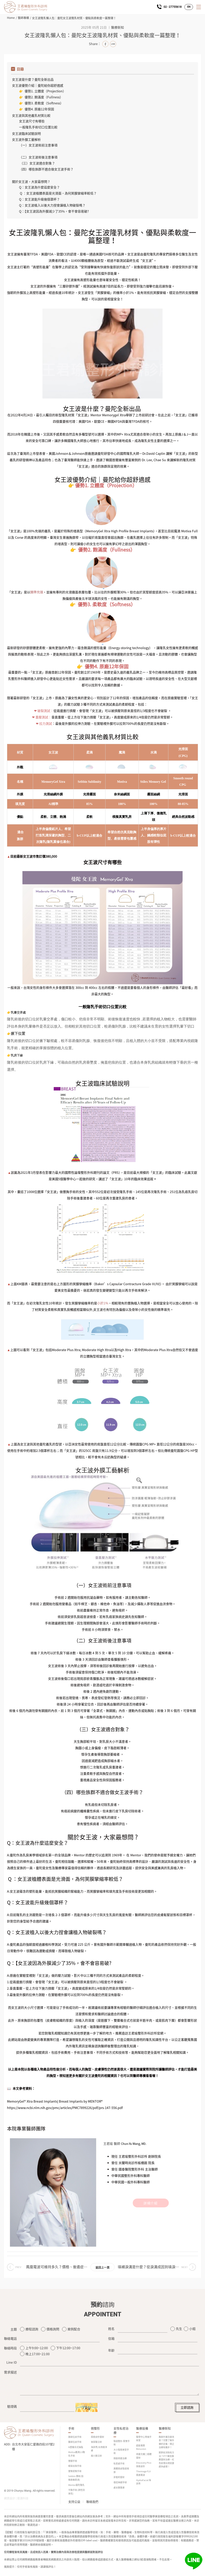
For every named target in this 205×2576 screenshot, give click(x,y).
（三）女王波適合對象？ (37, 163)
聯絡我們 (92, 2501)
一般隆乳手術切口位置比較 (38, 127)
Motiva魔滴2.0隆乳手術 (76, 2453)
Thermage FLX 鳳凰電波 (143, 2473)
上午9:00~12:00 (34, 2347)
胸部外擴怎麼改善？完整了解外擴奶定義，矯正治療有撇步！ (166, 2442)
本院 (21, 2069)
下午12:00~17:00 (65, 2347)
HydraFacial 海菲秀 (143, 2481)
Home (11, 18)
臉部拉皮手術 (74, 2437)
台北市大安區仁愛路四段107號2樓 (33, 2446)
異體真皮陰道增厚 (121, 2470)
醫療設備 (142, 2428)
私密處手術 (119, 2463)
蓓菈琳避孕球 (120, 2482)
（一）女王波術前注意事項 (38, 145)
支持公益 (74, 2501)
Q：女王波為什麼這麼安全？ (39, 187)
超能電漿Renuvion (141, 2447)
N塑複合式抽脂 (75, 2447)
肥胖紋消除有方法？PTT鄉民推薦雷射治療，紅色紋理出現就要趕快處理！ (166, 2459)
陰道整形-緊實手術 (122, 2442)
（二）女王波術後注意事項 (38, 157)
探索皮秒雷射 (97, 2437)
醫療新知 (165, 2428)
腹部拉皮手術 (74, 2442)
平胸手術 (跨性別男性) (76, 2491)
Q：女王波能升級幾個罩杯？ (39, 199)
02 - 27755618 (173, 6)
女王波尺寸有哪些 (32, 121)
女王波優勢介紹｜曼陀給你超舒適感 (37, 85)
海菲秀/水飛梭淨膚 (99, 2448)
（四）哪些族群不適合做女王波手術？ (46, 169)
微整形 (95, 2428)
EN (188, 6)
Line (113, 44)
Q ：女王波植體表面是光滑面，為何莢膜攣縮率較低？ (58, 193)
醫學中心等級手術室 (144, 2438)
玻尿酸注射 (96, 2442)
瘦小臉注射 (96, 2455)
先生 (176, 2328)
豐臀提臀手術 (74, 2471)
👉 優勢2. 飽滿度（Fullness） (41, 97)
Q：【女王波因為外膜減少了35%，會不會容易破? (54, 211)
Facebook (105, 44)
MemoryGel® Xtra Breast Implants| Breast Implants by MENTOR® (55, 2101)
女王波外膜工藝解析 (26, 139)
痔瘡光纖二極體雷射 (144, 2455)
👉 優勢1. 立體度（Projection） (42, 91)
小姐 (190, 2328)
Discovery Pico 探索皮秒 (143, 2464)
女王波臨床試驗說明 (26, 133)
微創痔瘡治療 (120, 2458)
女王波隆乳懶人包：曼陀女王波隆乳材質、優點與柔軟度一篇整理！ (74, 18)
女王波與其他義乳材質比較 (31, 115)
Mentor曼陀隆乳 (76, 2485)
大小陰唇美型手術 (121, 2451)
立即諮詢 (187, 2407)
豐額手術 (72, 2461)
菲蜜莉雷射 (119, 2477)
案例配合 (71, 2329)
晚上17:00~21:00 (35, 2353)
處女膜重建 (119, 2487)
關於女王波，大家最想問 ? (31, 181)
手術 (71, 2428)
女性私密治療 (121, 2430)
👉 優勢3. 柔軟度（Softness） (41, 103)
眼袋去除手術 (74, 2466)
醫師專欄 (23, 18)
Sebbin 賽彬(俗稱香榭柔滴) (75, 2477)
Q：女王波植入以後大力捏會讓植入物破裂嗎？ (52, 205)
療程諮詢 (29, 2329)
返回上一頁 (102, 2267)
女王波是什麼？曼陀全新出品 (33, 79)
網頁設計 (9, 2498)
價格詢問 (50, 2329)
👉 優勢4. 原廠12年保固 (36, 109)
